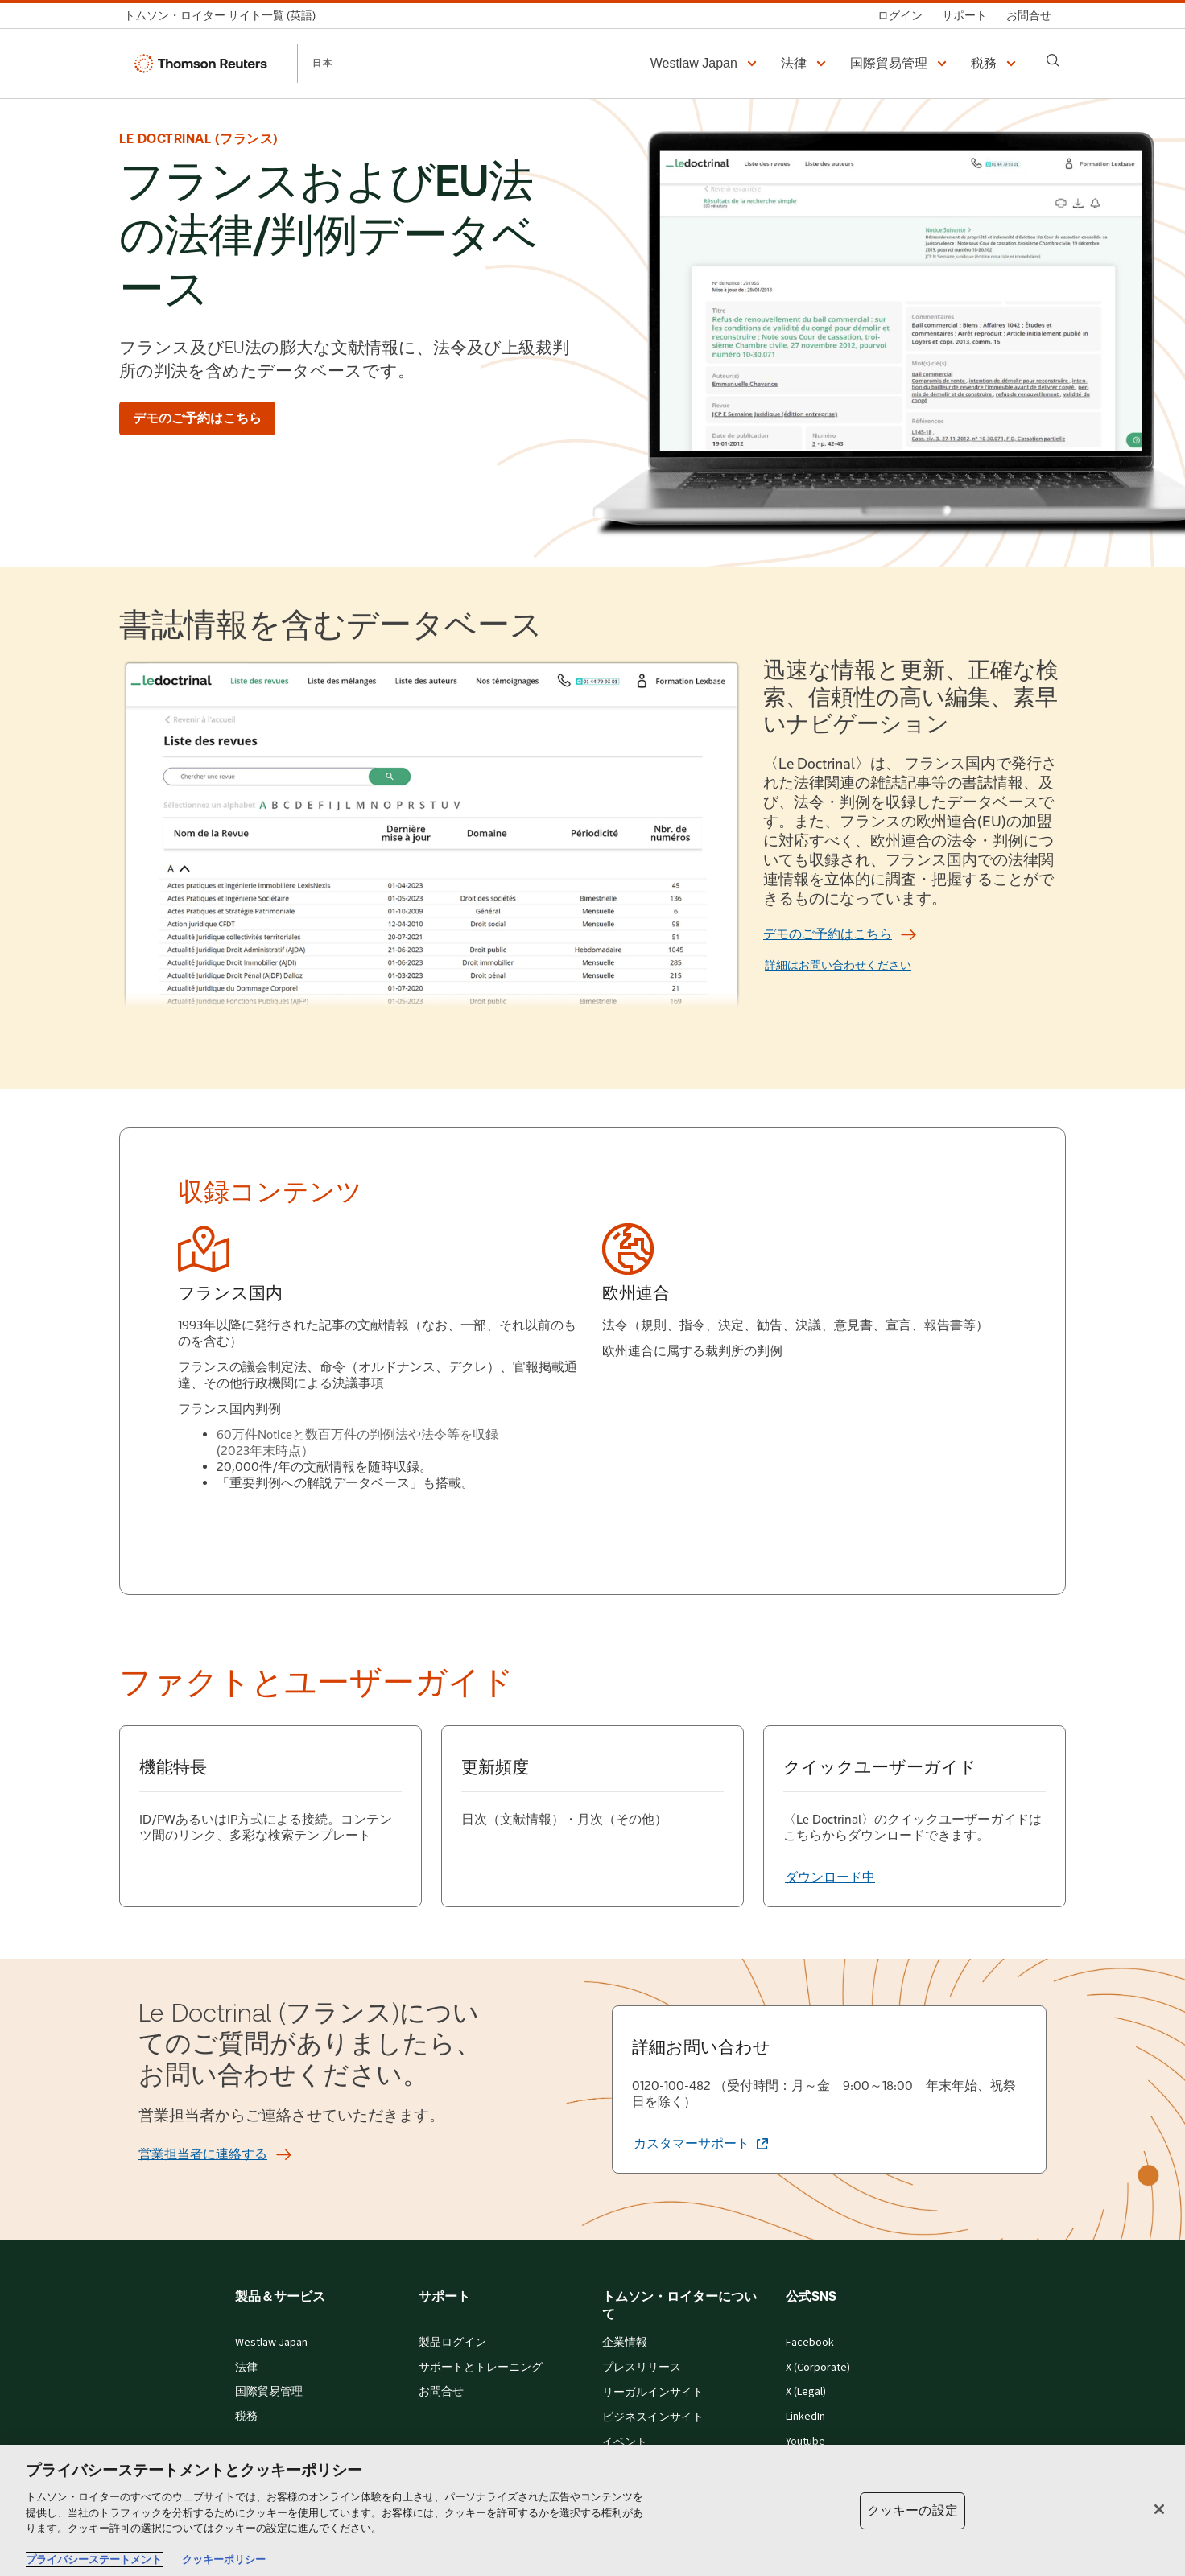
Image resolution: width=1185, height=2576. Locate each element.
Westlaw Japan (271, 2342)
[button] (706, 63)
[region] (592, 2510)
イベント (624, 2442)
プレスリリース (641, 2367)
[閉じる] (1159, 2509)
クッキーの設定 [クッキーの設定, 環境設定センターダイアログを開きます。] (912, 2510)
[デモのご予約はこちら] (197, 418)
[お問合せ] (1029, 15)
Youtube (805, 2441)
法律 (246, 2367)
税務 (246, 2416)
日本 (322, 62)
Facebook (810, 2342)
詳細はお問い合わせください (838, 965)
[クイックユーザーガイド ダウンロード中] (830, 1877)
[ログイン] (900, 15)
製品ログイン (452, 2342)
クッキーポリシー (224, 2559)
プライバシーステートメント (94, 2559)
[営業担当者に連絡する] (203, 2154)
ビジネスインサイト (653, 2417)
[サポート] (964, 15)
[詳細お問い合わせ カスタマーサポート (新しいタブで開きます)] (700, 2144)
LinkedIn (805, 2416)
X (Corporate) (818, 2367)
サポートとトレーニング (481, 2367)
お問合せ (441, 2391)
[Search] (1053, 60)
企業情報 (624, 2342)
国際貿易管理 (269, 2391)
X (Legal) (806, 2391)
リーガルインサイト (653, 2392)
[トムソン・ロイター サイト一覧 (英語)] (224, 15)
